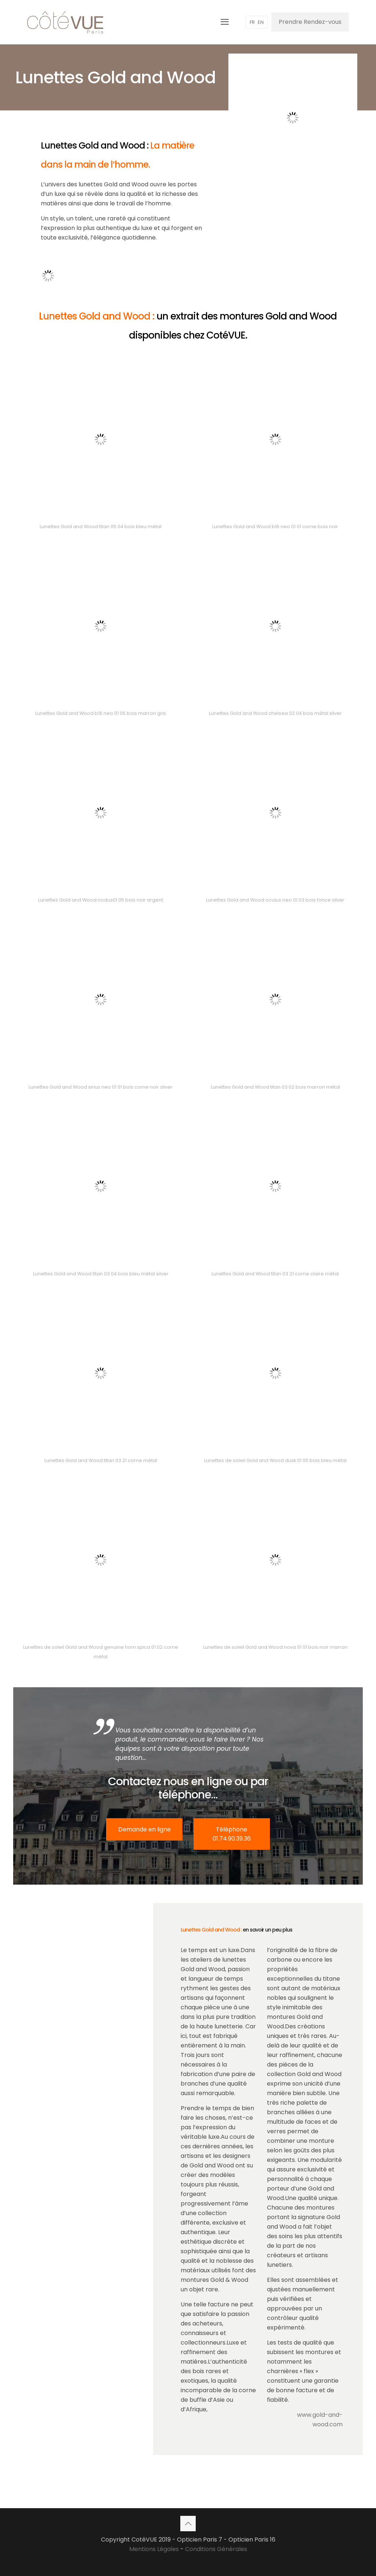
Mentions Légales (154, 2549)
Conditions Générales (216, 2549)
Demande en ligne (144, 1829)
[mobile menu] (224, 22)
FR (252, 22)
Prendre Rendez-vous (310, 22)
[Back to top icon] (188, 2523)
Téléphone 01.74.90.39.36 (232, 1834)
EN (261, 22)
